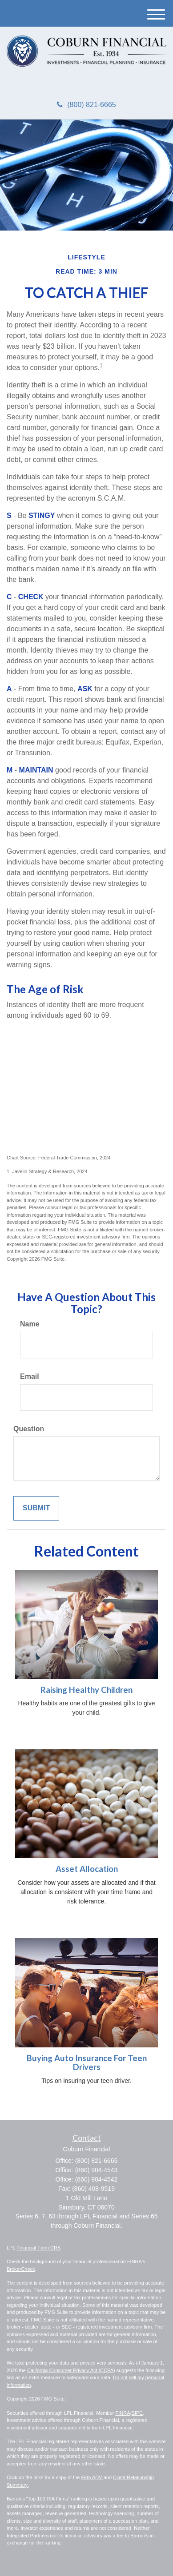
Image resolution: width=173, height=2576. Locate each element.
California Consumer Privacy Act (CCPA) (71, 2370)
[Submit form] (36, 1508)
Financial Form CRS (38, 2247)
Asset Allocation (87, 1869)
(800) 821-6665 (86, 104)
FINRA (123, 2413)
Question (28, 1429)
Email (29, 1376)
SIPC (137, 2413)
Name (30, 1324)
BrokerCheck (21, 2269)
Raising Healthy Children (86, 1690)
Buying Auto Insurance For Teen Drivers (87, 2062)
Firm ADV (92, 2477)
